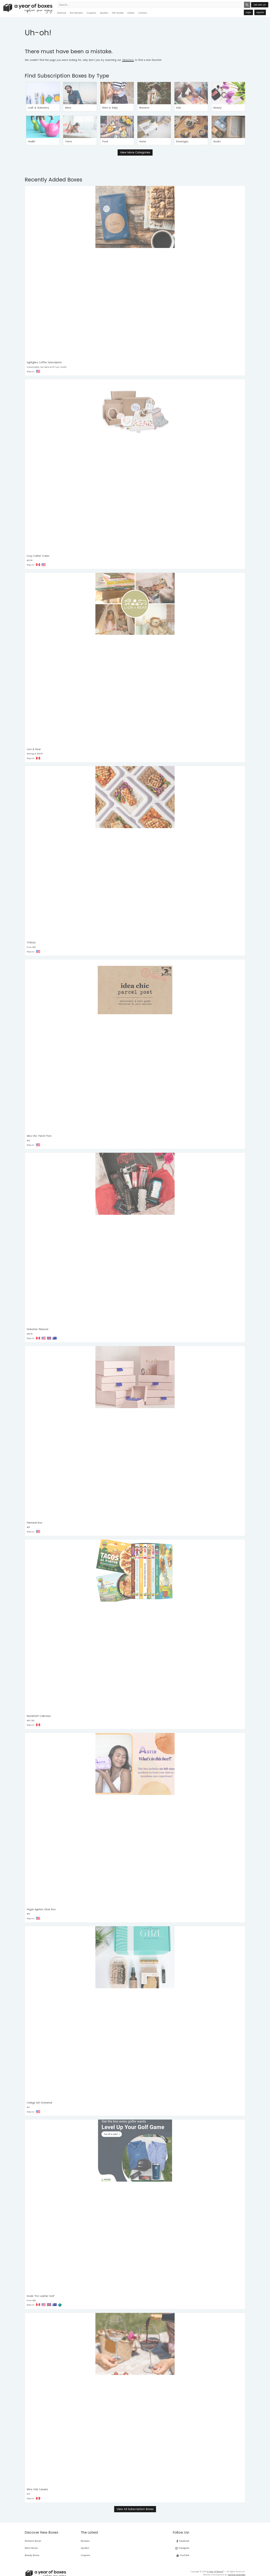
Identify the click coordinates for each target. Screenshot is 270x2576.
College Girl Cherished (39, 2102)
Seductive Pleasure (37, 1329)
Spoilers (104, 12)
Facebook (182, 2540)
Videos (130, 12)
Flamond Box (34, 1522)
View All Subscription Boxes (135, 2509)
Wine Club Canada (37, 2489)
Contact (142, 12)
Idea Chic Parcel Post (39, 1135)
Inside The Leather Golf (40, 2296)
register (260, 12)
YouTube (182, 2551)
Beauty (217, 107)
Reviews (85, 2540)
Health (31, 141)
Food (105, 141)
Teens (68, 141)
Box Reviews (76, 12)
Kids (178, 107)
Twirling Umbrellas (236, 2569)
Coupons (91, 12)
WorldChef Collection (39, 1716)
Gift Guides (118, 12)
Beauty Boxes (32, 2550)
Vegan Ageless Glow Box (41, 1909)
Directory (61, 12)
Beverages (182, 141)
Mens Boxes (31, 2545)
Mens (68, 107)
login (248, 12)
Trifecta (31, 942)
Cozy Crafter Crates (38, 555)
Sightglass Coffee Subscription (44, 362)
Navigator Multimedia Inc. (233, 2572)
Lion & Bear (34, 749)
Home (142, 141)
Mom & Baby (110, 107)
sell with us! (260, 4)
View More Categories (135, 152)
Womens (144, 107)
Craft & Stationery (38, 107)
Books (217, 141)
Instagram (182, 2545)
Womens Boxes (33, 2540)
